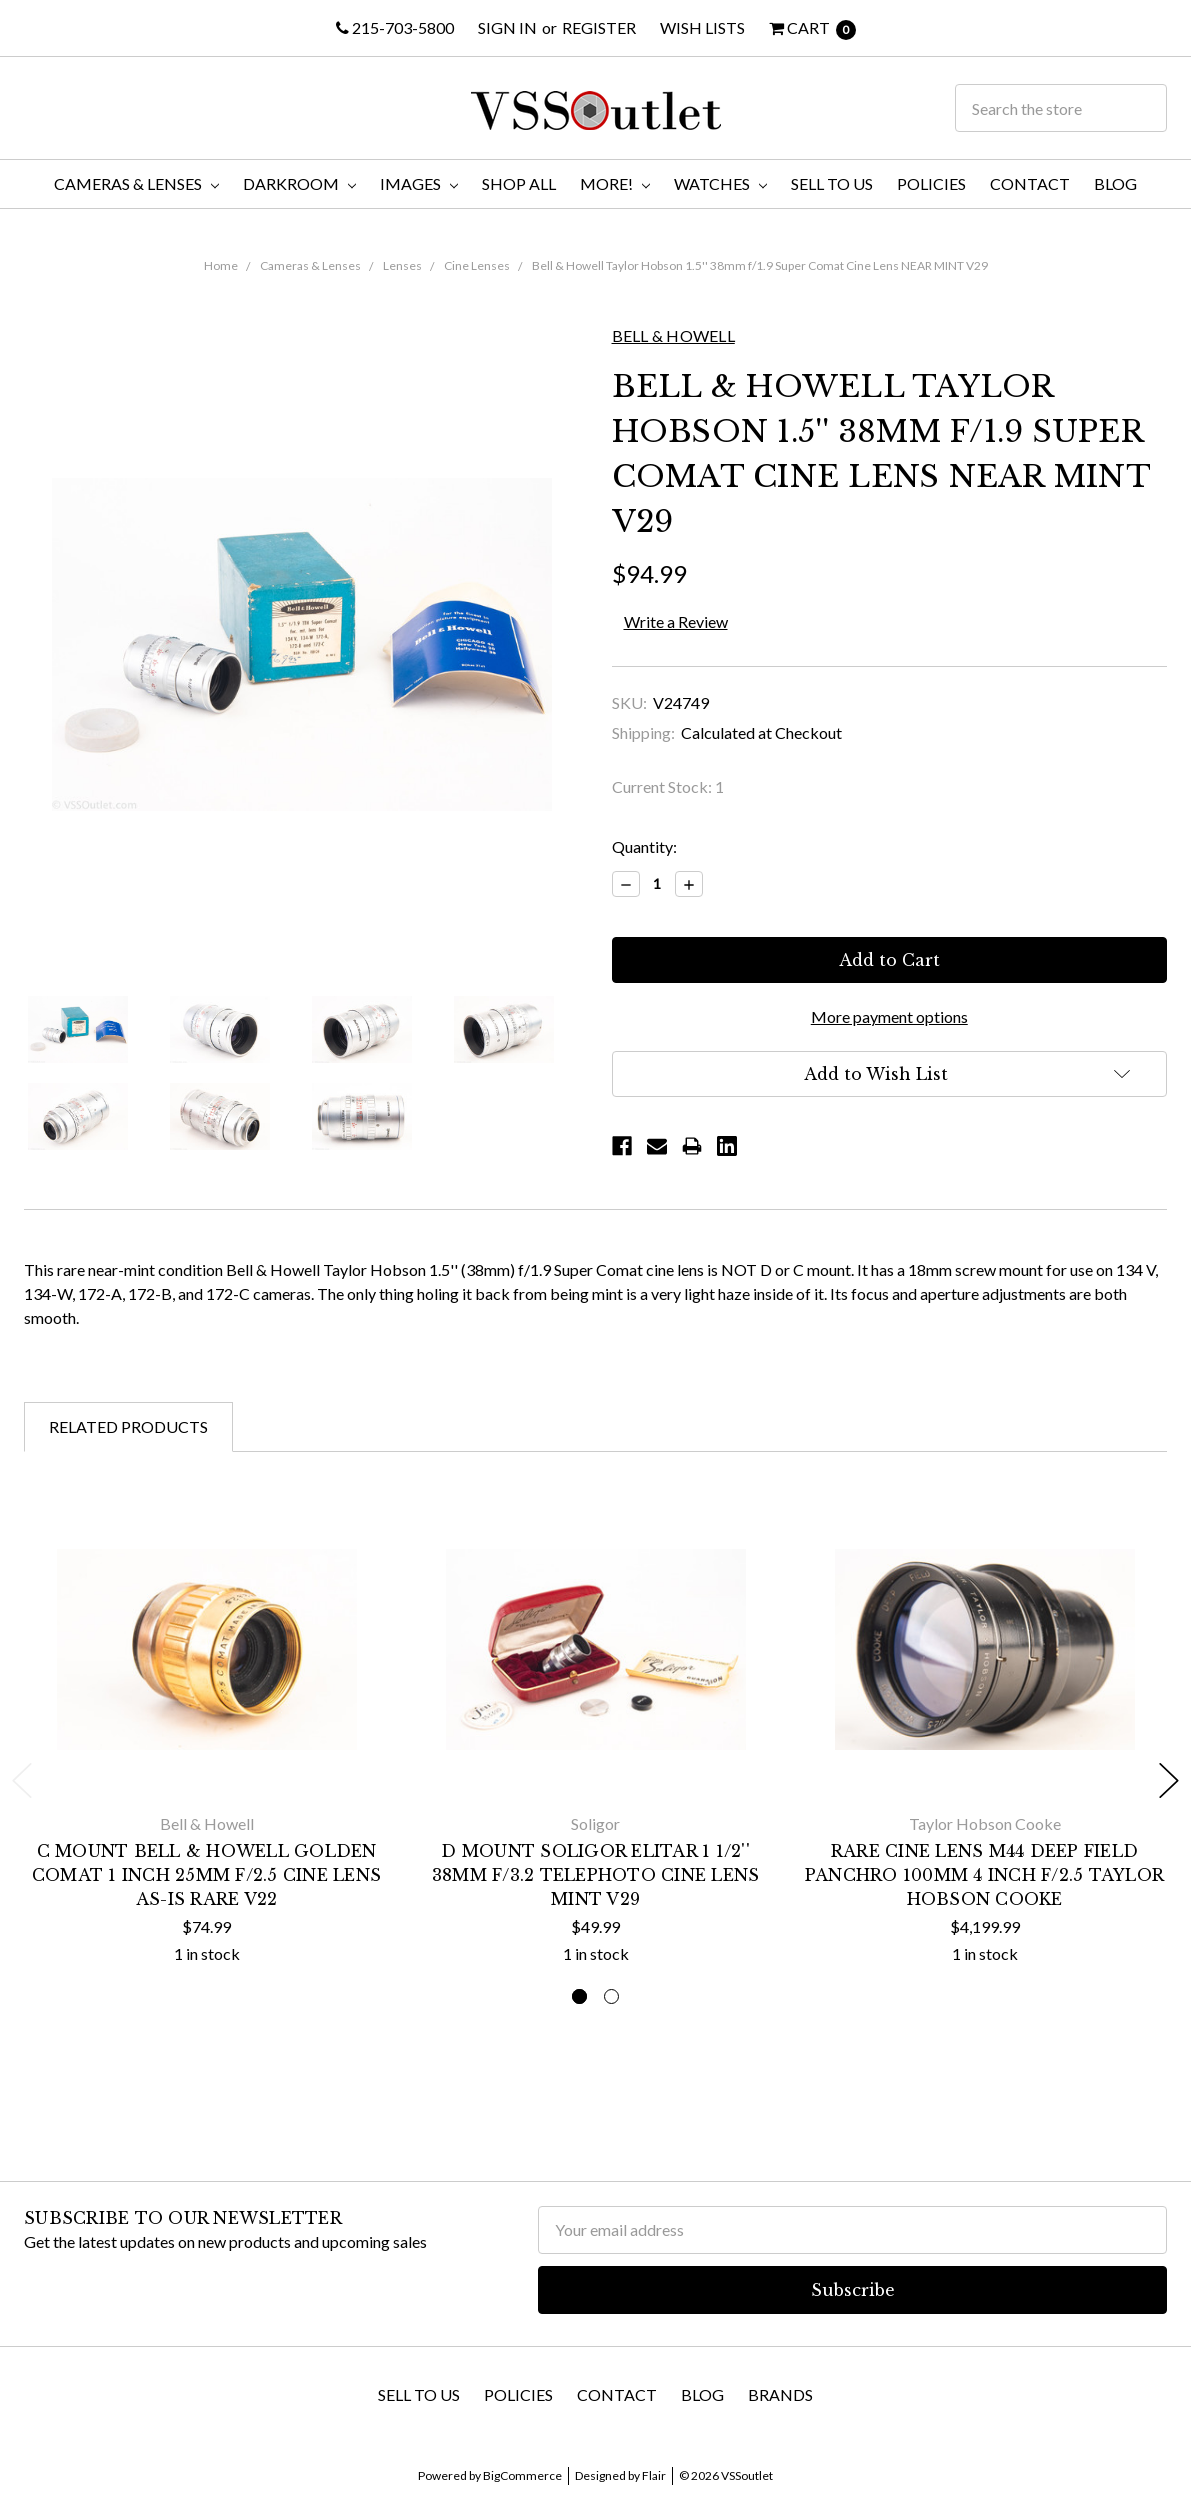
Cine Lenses (477, 265)
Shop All (519, 183)
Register (599, 27)
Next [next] (1169, 1780)
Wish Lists (702, 27)
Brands (780, 2394)
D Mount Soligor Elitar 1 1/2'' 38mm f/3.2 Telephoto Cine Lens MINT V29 (596, 1875)
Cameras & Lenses (136, 183)
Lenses (402, 265)
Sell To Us (832, 183)
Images (419, 183)
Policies (931, 183)
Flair (654, 2475)
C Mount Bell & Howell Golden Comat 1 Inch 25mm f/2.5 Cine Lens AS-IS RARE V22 (206, 1875)
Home (221, 265)
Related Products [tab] (128, 1426)
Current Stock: (668, 786)
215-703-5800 (395, 27)
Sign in (507, 27)
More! (615, 183)
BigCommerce (522, 2475)
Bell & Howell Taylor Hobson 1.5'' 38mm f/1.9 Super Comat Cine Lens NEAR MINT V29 (760, 265)
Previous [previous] (22, 1780)
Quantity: (644, 846)
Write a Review (676, 621)
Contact (1030, 183)
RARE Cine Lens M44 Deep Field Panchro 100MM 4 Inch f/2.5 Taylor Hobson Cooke (984, 1875)
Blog (1115, 183)
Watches (720, 183)
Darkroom (299, 183)
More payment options (889, 1016)
